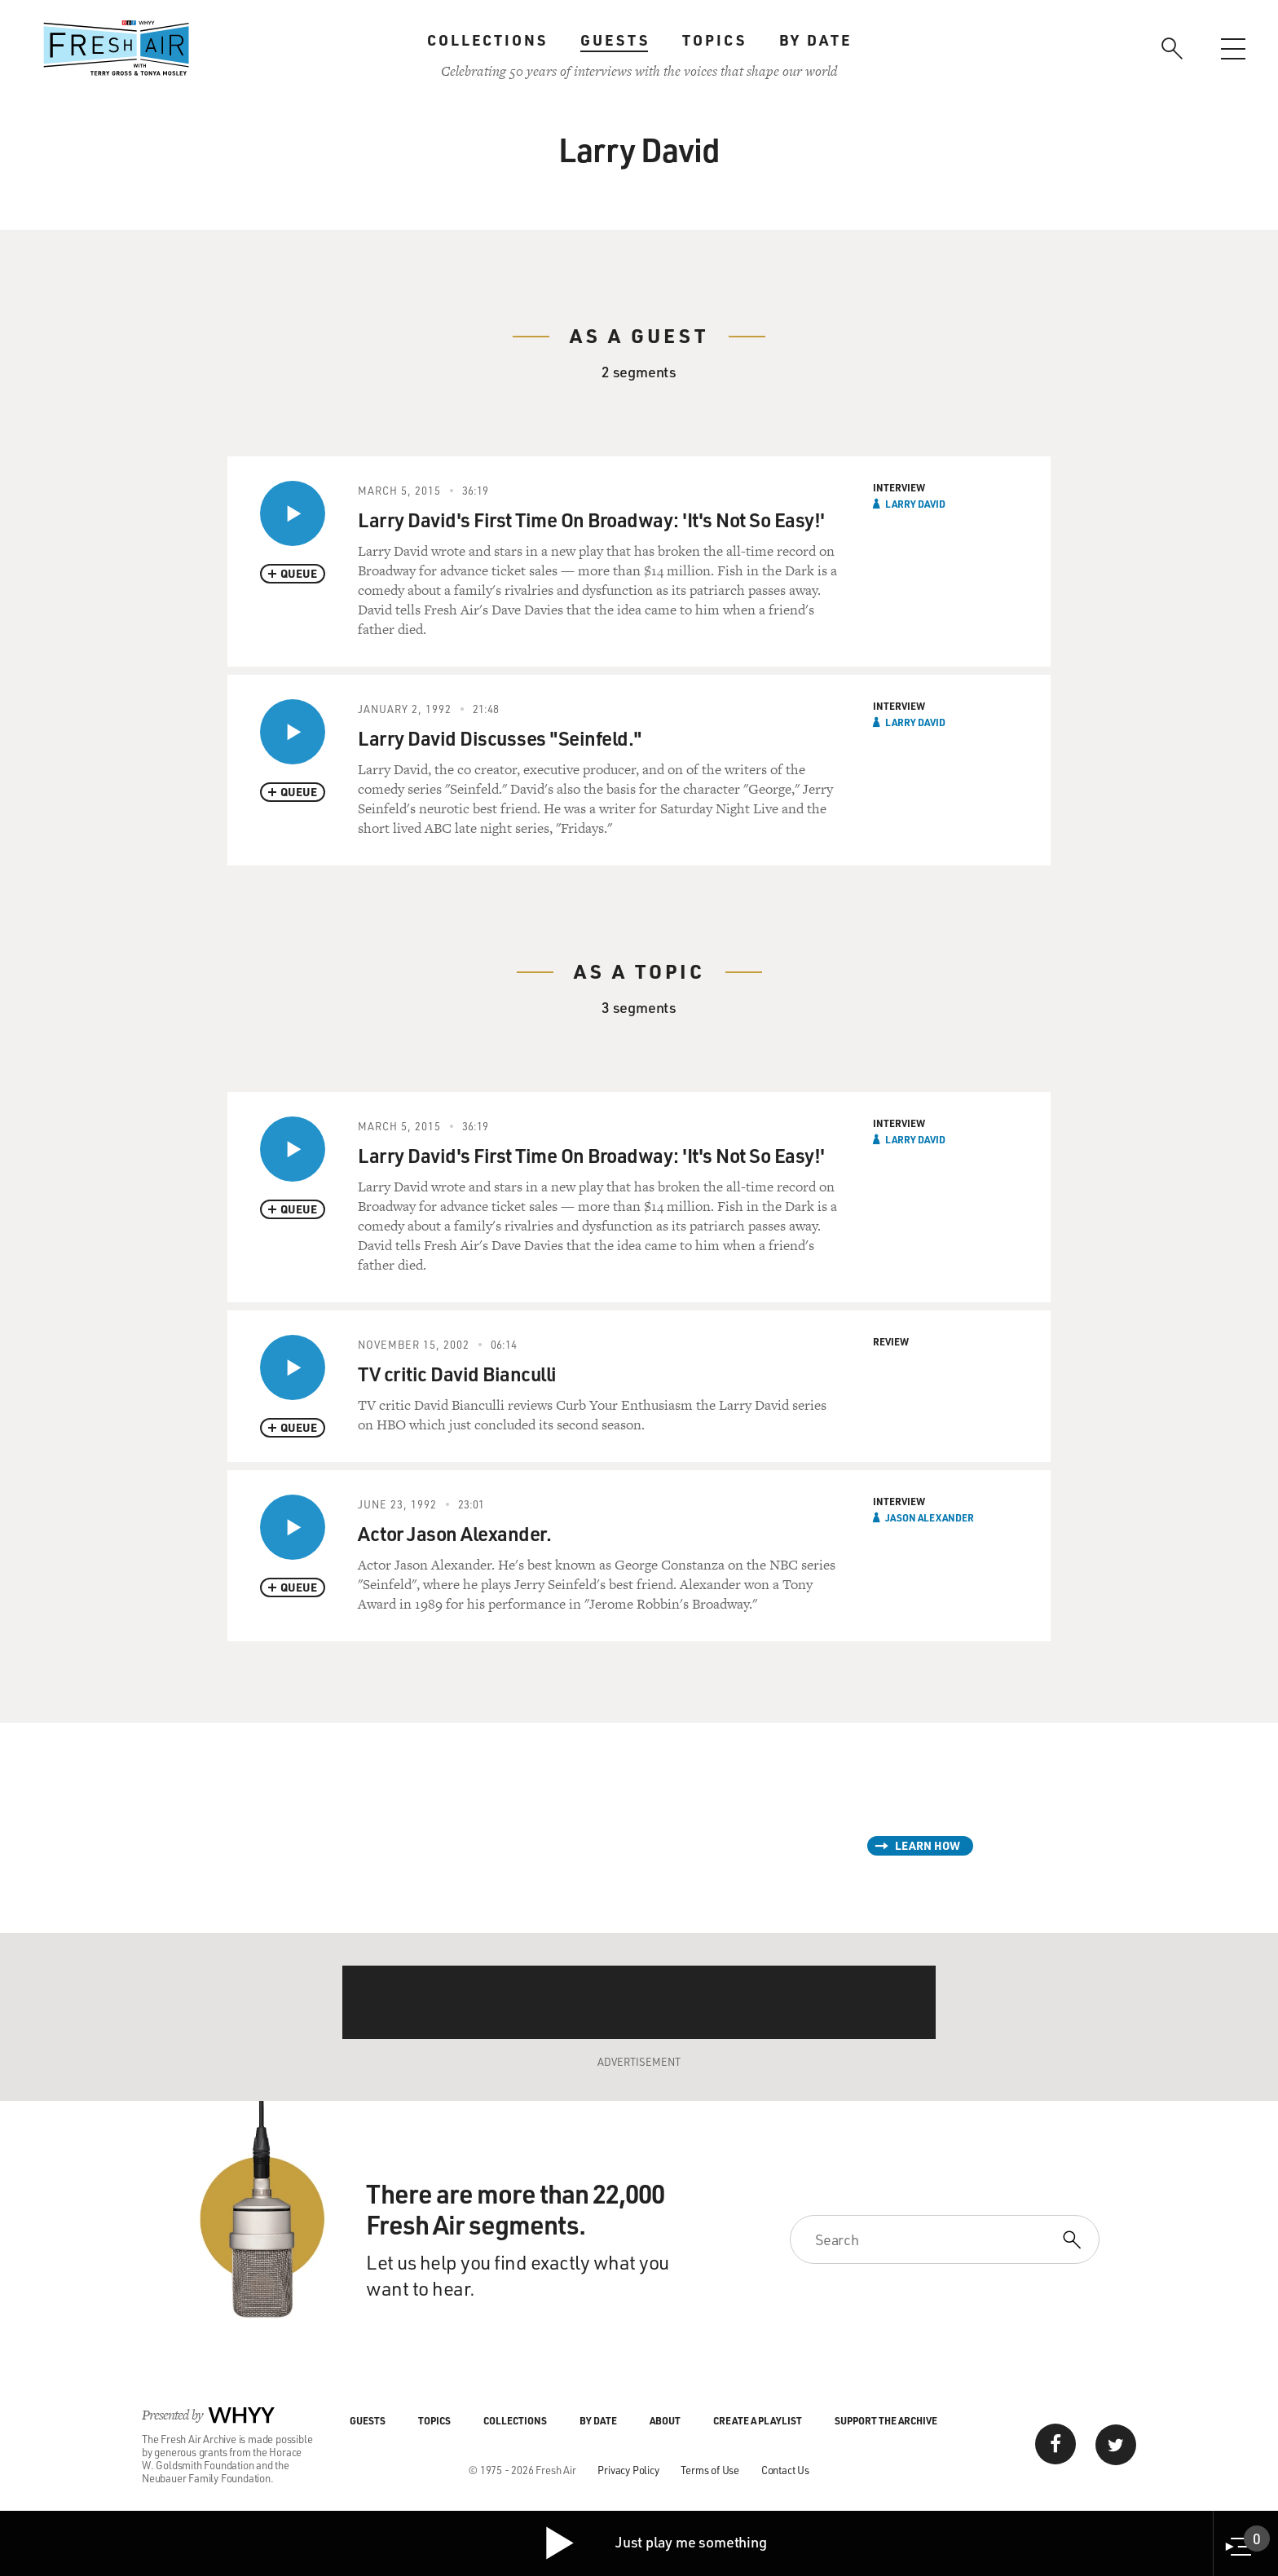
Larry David (915, 503)
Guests (615, 40)
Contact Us (785, 2470)
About (665, 2420)
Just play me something (655, 2543)
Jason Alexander (929, 1517)
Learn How (927, 1845)
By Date (815, 40)
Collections (487, 40)
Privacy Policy (628, 2470)
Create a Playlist (757, 2420)
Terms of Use (710, 2470)
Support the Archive (886, 2420)
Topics (714, 40)
